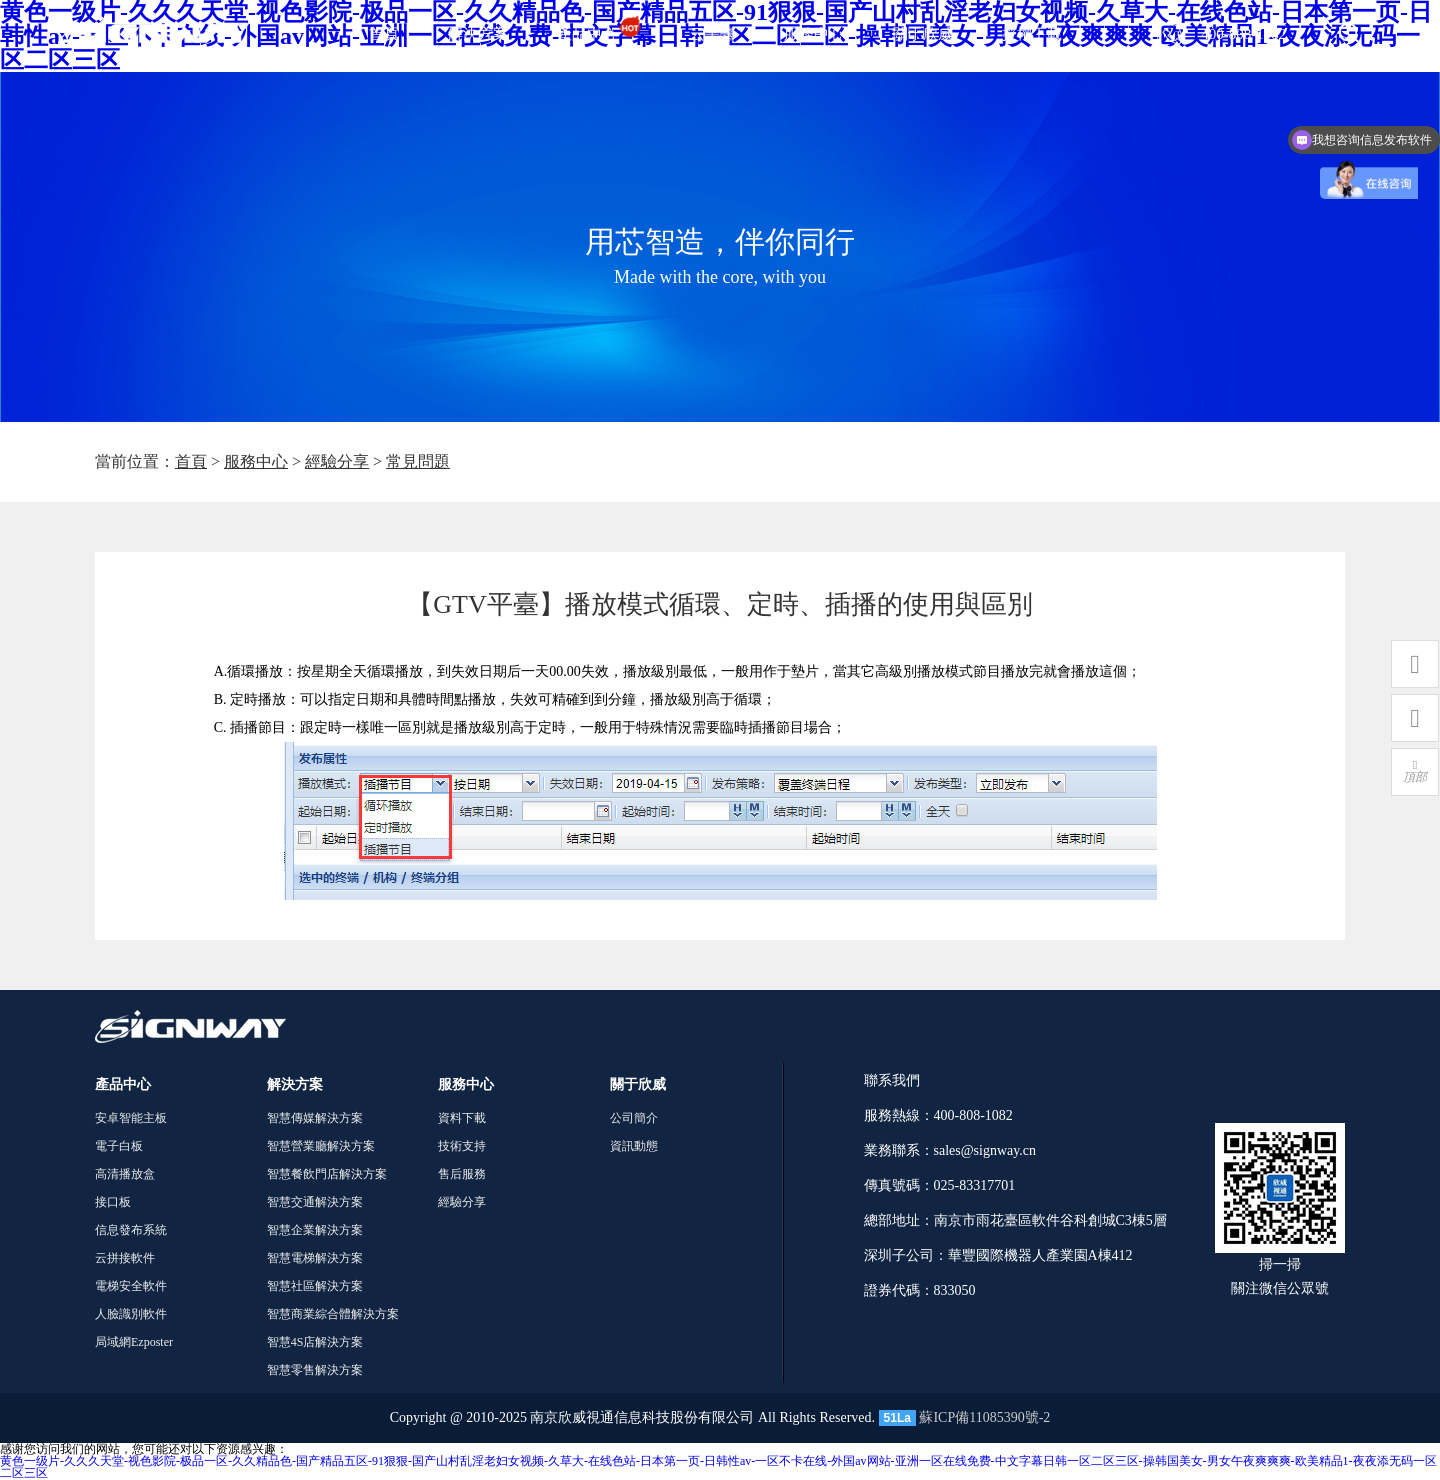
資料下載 (462, 1118)
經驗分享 (337, 461)
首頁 (384, 34)
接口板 (113, 1202)
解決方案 (478, 34)
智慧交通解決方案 (315, 1202)
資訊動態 (634, 1146)
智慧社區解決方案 (315, 1286)
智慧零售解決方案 (315, 1370)
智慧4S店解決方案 (315, 1342)
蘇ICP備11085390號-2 (984, 1417)
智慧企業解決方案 (315, 1230)
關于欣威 (923, 34)
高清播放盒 (125, 1174)
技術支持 (462, 1146)
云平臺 (712, 34)
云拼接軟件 (125, 1258)
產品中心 (599, 34)
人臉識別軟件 (131, 1314)
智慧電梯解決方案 (315, 1258)
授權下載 (1032, 34)
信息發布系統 (131, 1230)
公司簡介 (634, 1118)
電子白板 (119, 1146)
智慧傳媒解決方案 (315, 1118)
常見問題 (418, 461)
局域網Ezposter (134, 1342)
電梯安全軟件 (131, 1286)
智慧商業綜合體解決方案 (333, 1314)
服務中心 (814, 34)
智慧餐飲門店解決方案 (327, 1174)
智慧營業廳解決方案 (321, 1146)
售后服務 (462, 1174)
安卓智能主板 (131, 1118)
